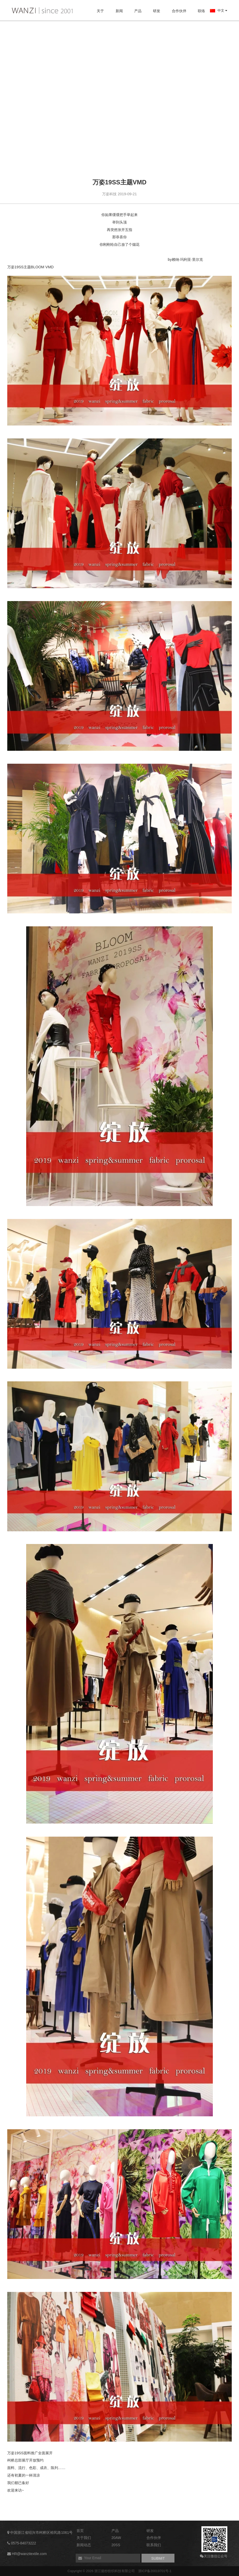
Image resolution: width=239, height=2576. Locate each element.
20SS (115, 2545)
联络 (201, 11)
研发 (156, 11)
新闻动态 (83, 2545)
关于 (100, 11)
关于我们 (83, 2538)
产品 (138, 11)
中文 (218, 10)
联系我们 (153, 2545)
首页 (80, 2531)
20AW (116, 2538)
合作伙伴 (179, 11)
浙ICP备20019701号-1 (155, 2571)
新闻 (119, 11)
